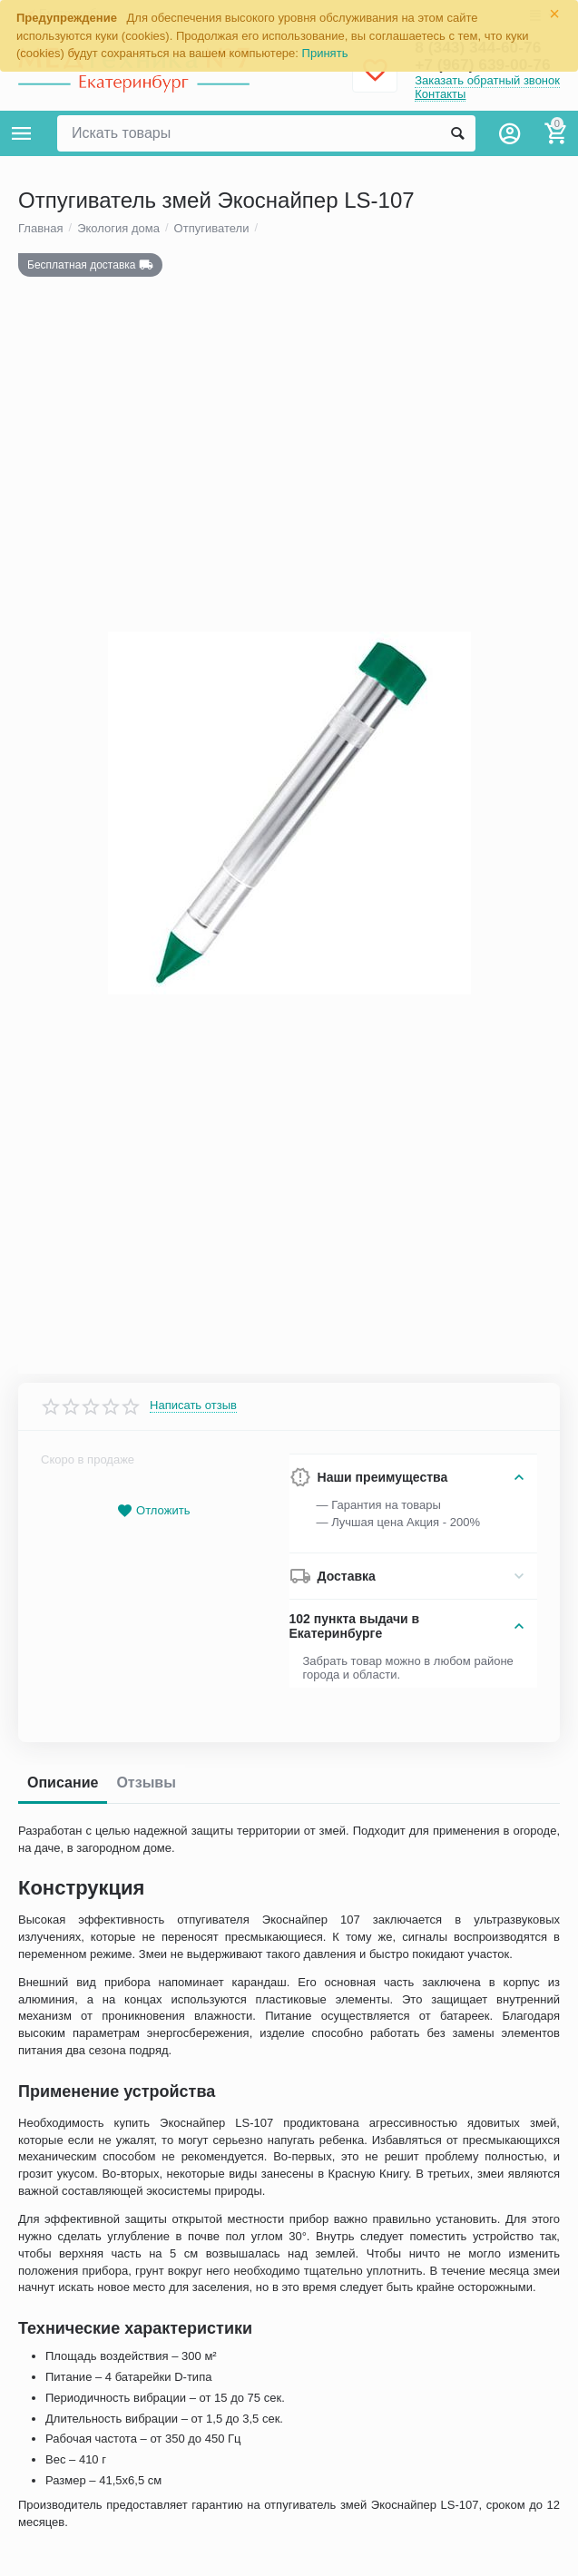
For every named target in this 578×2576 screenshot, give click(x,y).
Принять (325, 53)
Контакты (440, 94)
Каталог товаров (21, 133)
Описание (62, 1976)
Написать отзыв (193, 1600)
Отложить (153, 1705)
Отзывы (145, 1976)
